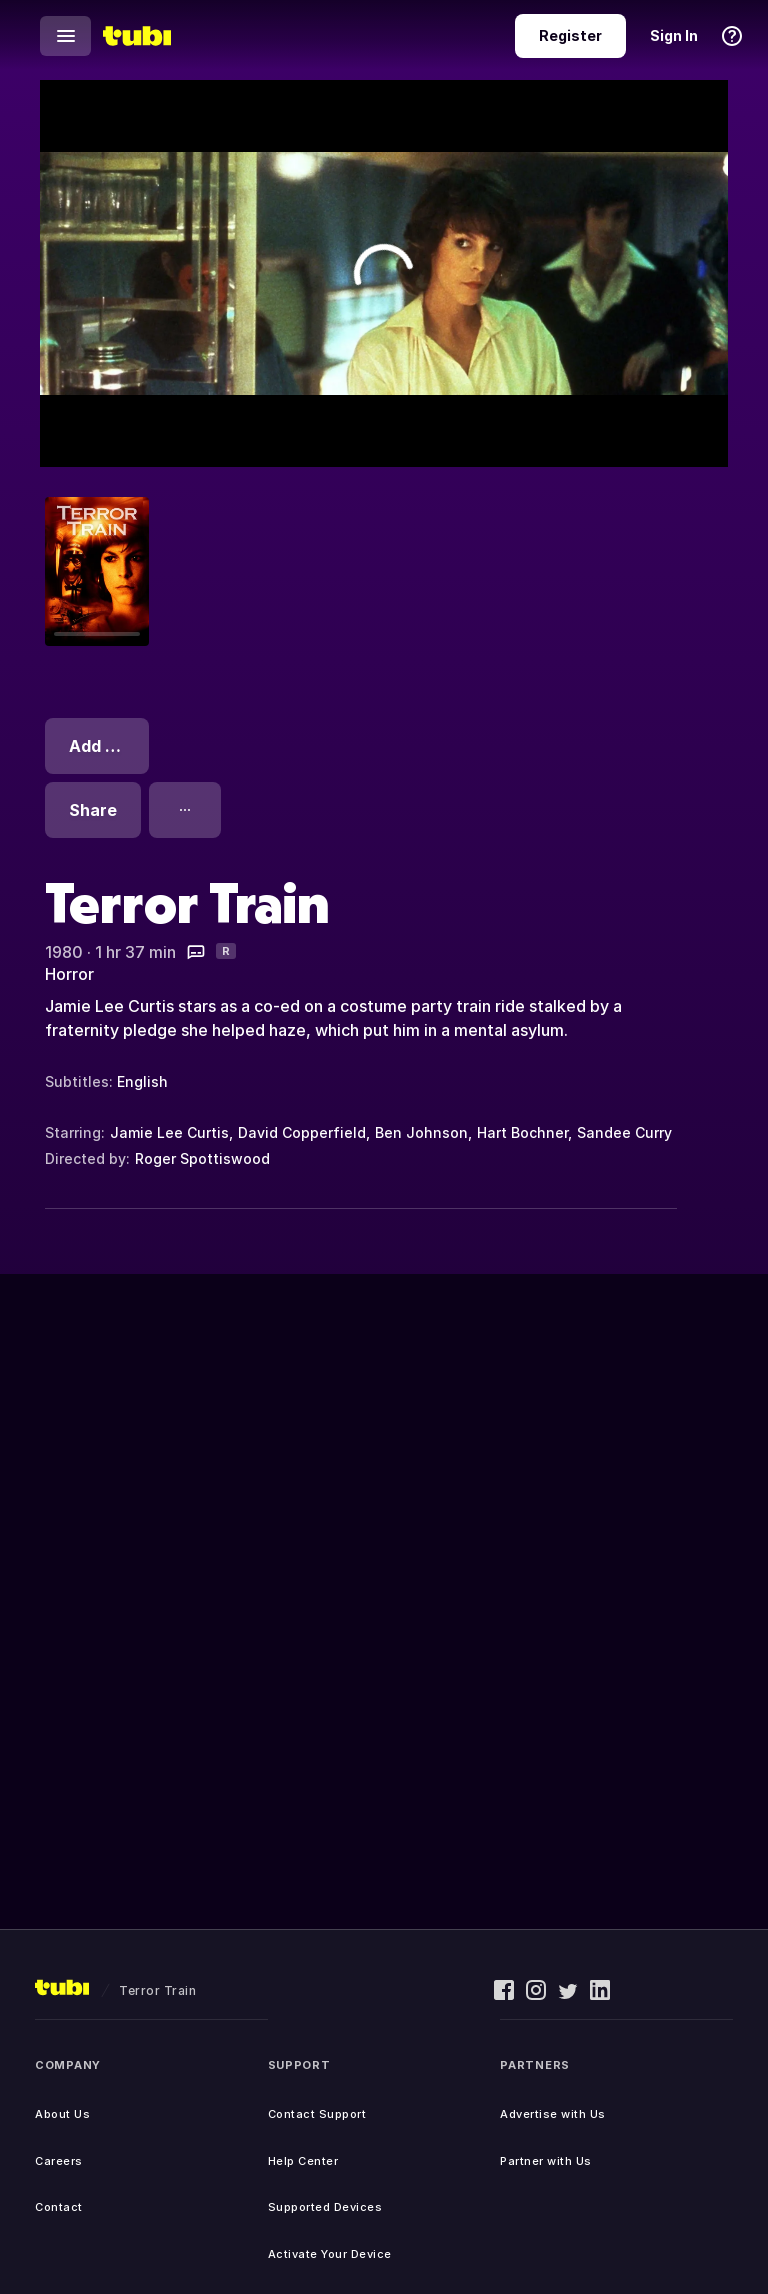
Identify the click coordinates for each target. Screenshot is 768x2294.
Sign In (674, 35)
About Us (62, 2114)
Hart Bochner (522, 1132)
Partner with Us (546, 2161)
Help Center (303, 2161)
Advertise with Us (553, 2114)
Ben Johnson (421, 1132)
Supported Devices (325, 2207)
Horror (69, 974)
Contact (59, 2207)
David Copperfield (302, 1132)
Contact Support (317, 2114)
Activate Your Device (330, 2254)
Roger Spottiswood (202, 1158)
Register (570, 35)
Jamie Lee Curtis (169, 1132)
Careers (59, 2161)
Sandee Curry (624, 1132)
